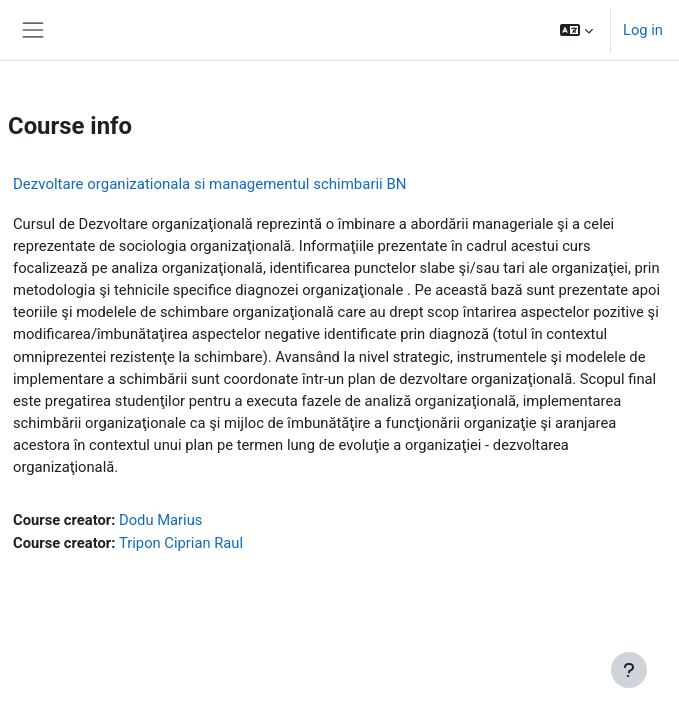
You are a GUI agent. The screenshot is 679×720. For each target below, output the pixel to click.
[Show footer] (629, 670)
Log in (643, 30)
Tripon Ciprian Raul (181, 543)
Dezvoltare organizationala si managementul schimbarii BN (210, 184)
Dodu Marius (160, 520)
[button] (576, 30)
